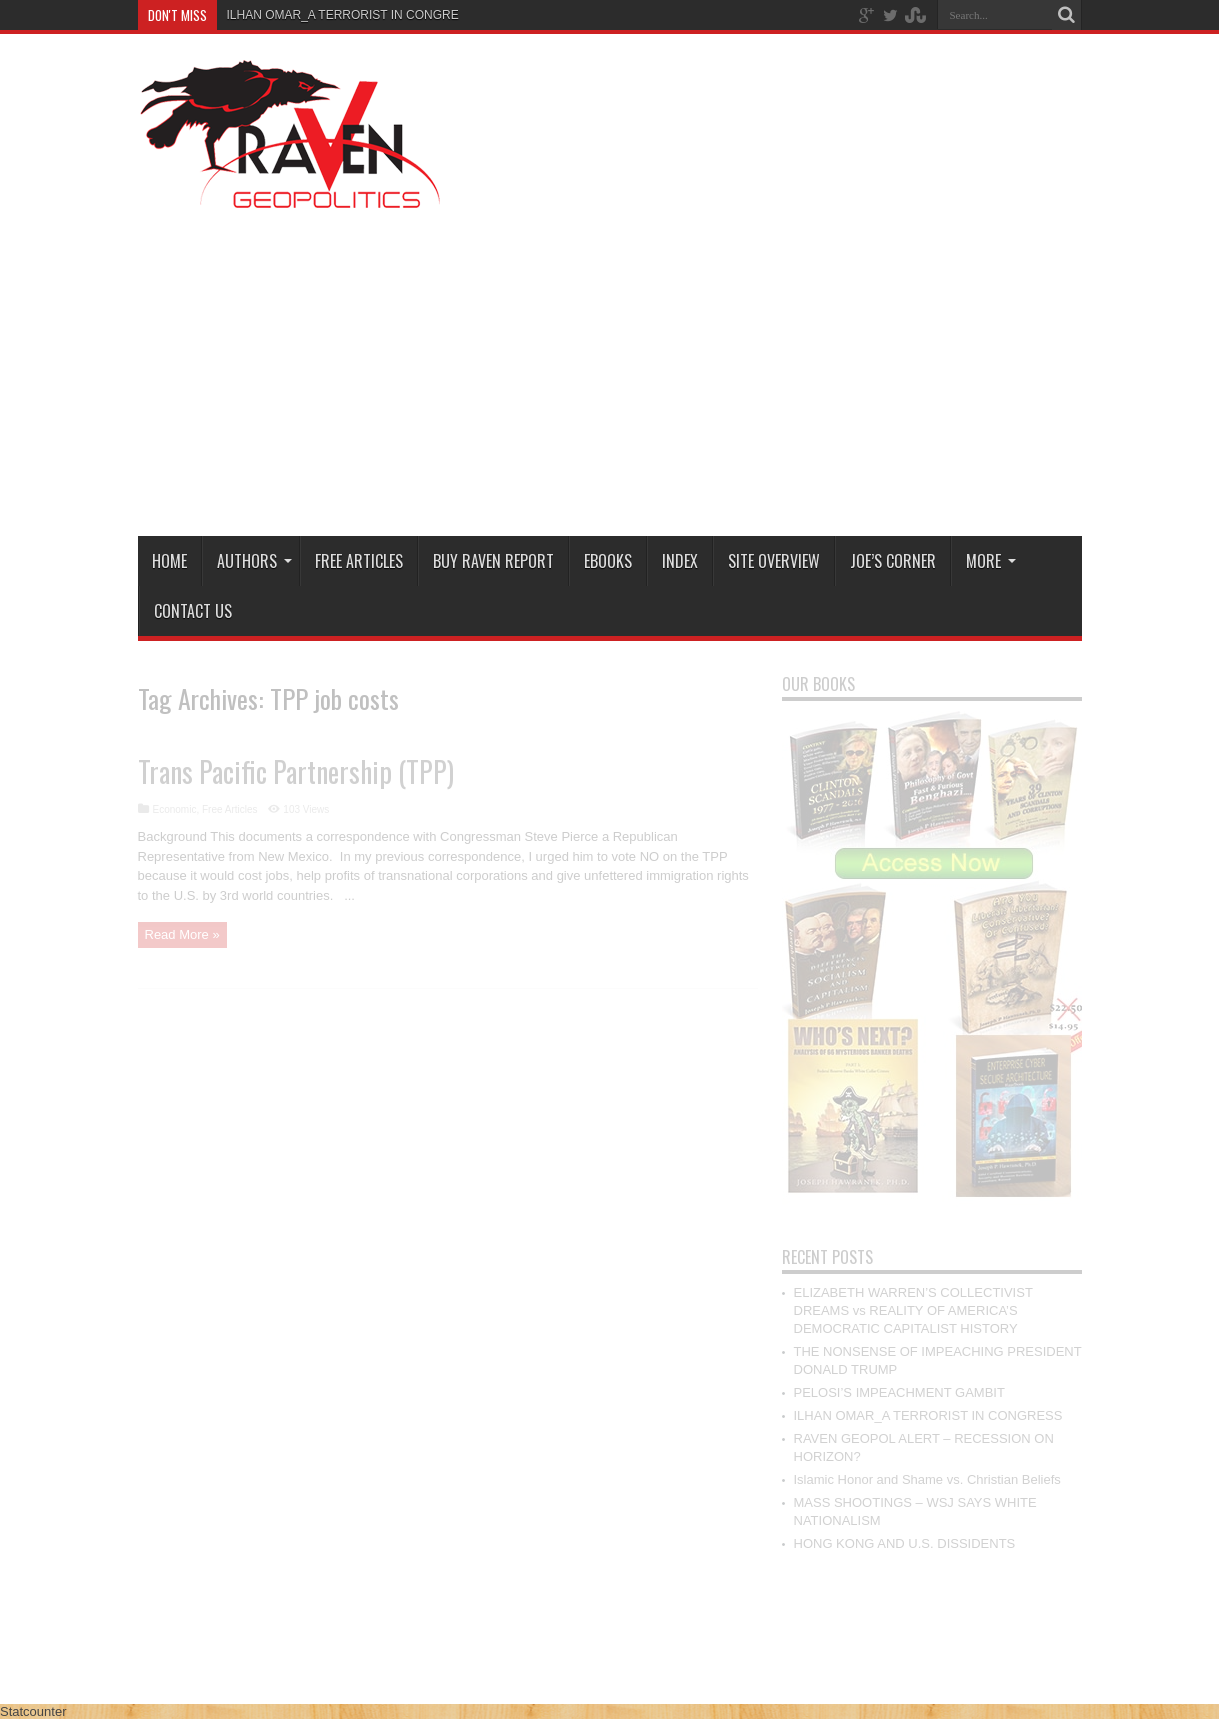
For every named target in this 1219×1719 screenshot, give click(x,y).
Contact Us (193, 611)
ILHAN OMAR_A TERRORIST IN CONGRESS (928, 1415)
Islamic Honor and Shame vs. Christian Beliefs (927, 1479)
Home (169, 561)
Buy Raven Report (493, 561)
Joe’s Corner (893, 561)
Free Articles (359, 561)
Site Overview (774, 561)
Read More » (182, 934)
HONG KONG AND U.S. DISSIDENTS (905, 1543)
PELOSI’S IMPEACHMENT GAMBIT (899, 1392)
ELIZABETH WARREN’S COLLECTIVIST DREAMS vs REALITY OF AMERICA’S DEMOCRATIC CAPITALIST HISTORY (913, 1310)
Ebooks (608, 561)
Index (680, 561)
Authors (254, 561)
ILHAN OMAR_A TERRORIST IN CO (326, 15)
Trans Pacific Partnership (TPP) (296, 771)
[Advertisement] (718, 371)
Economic (175, 809)
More (991, 561)
